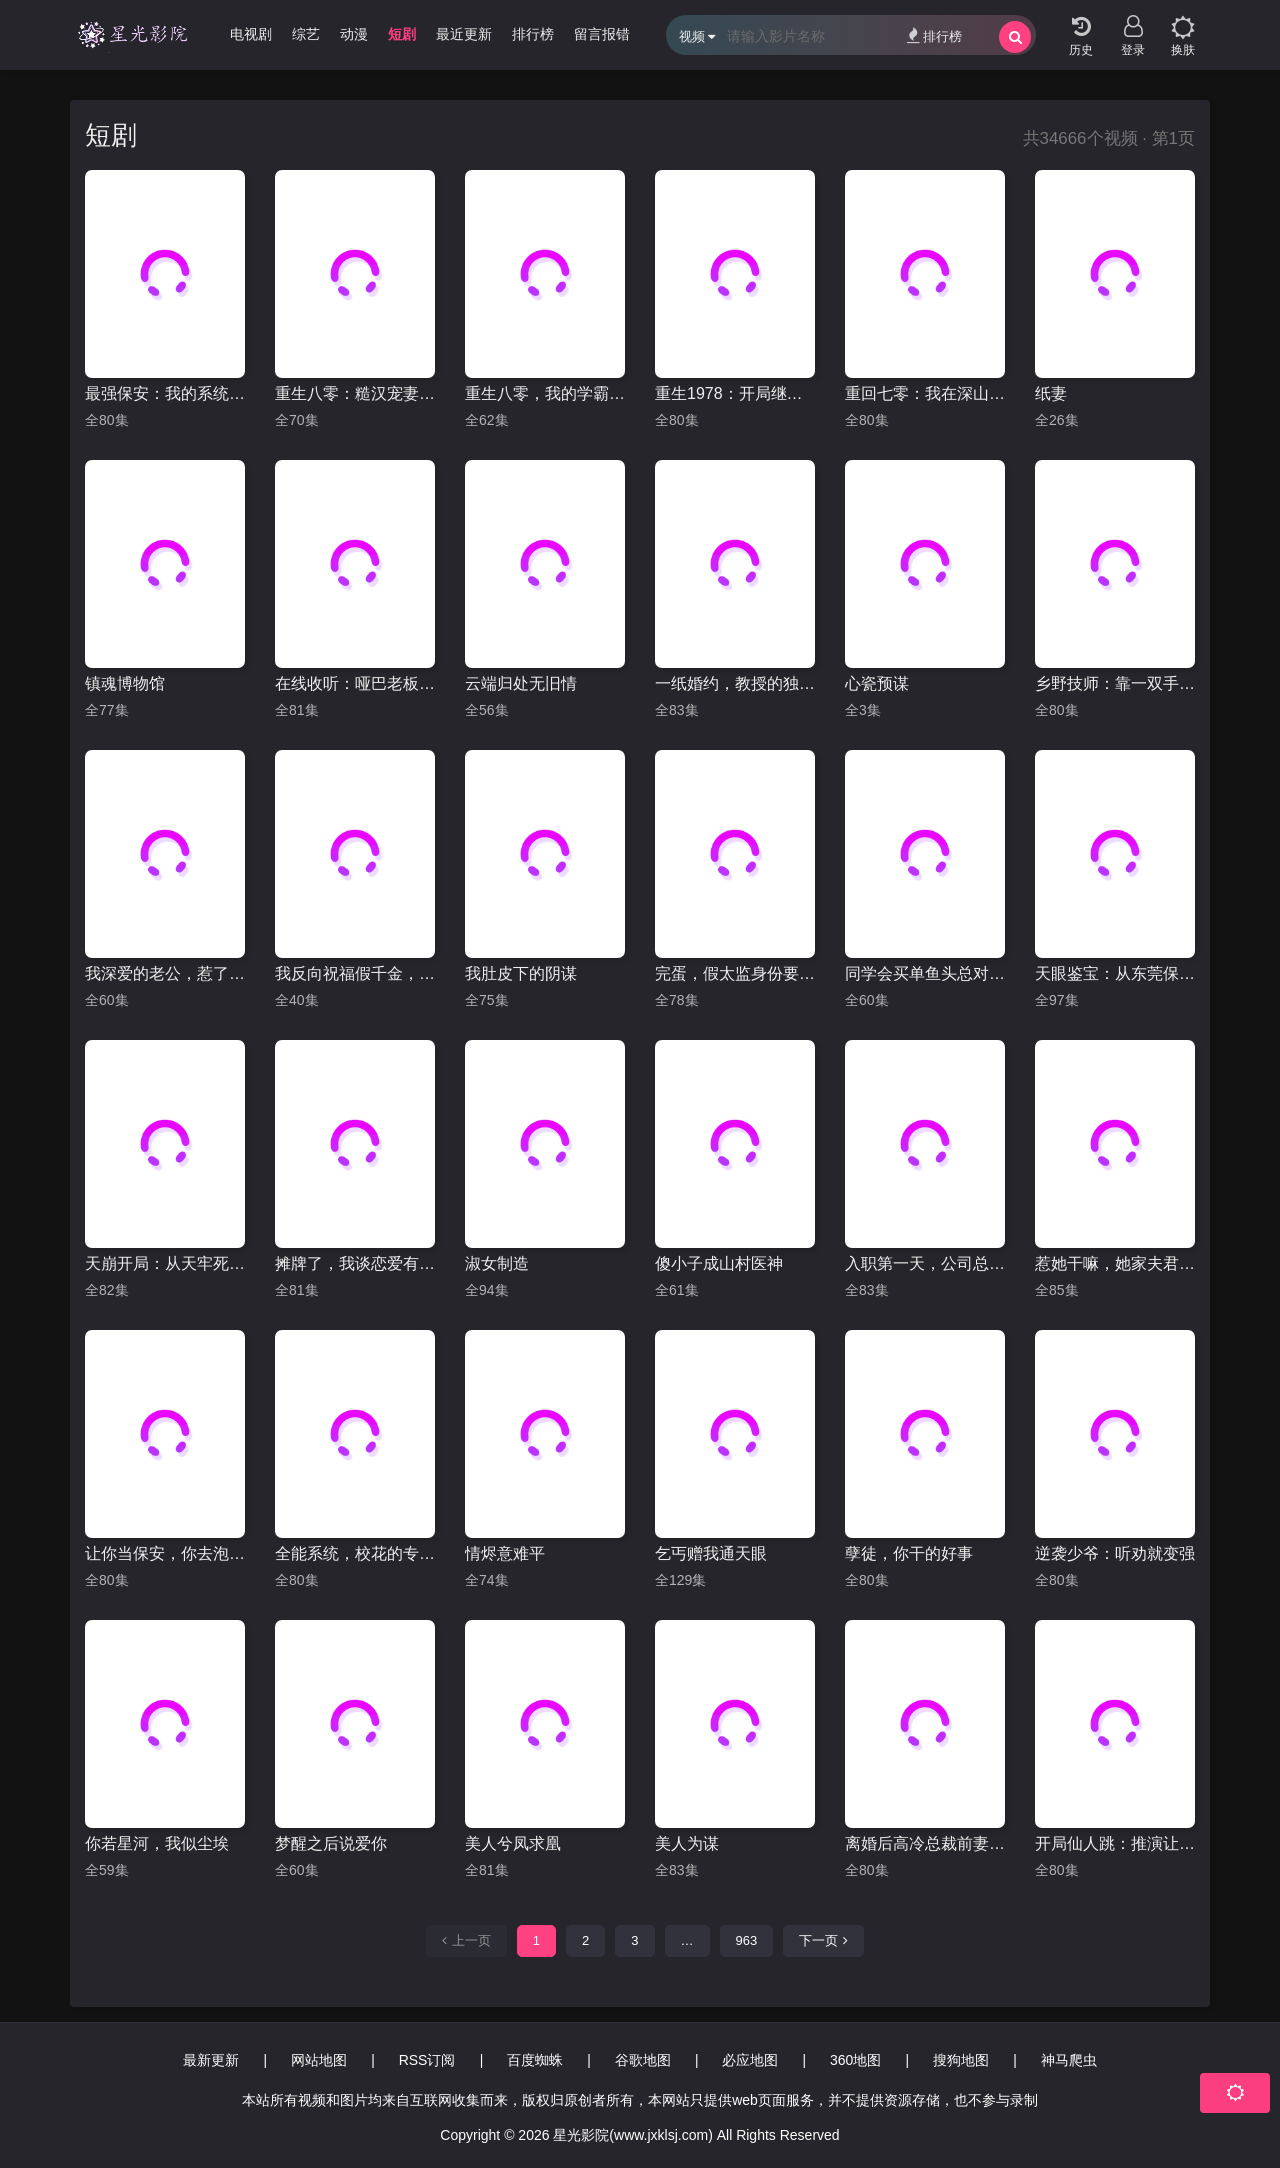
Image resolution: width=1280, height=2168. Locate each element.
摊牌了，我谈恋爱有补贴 (355, 1263)
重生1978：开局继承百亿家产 (735, 393)
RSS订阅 (427, 2060)
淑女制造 (497, 1263)
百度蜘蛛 (535, 2060)
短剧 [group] (402, 34)
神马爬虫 (1069, 2060)
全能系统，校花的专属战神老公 (355, 1553)
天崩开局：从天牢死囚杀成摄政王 (165, 1263)
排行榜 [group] (533, 34)
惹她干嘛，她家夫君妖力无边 (1115, 1263)
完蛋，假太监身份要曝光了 (735, 973)
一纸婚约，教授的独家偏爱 (735, 683)
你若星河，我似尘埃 (157, 1843)
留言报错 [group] (602, 34)
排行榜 (934, 35)
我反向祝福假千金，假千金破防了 (355, 973)
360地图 (855, 2060)
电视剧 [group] (251, 34)
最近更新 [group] (464, 34)
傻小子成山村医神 (719, 1263)
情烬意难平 (505, 1553)
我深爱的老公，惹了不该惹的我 (165, 973)
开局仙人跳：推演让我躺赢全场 (1115, 1843)
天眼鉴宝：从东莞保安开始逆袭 (1115, 973)
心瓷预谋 (877, 683)
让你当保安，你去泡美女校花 (165, 1553)
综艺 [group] (306, 34)
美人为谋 (687, 1843)
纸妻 (1051, 393)
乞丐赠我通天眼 (711, 1553)
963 (747, 1940)
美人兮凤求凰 (513, 1843)
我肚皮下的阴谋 (521, 973)
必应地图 (750, 2060)
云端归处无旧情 (521, 683)
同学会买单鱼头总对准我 (925, 973)
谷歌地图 (643, 2060)
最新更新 (211, 2060)
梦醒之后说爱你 (331, 1843)
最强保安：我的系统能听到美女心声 (165, 393)
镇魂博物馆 (125, 683)
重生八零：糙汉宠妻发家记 (355, 393)
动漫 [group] (354, 34)
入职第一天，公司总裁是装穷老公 (925, 1263)
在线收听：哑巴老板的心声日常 (355, 683)
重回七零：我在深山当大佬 (925, 393)
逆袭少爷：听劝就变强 (1115, 1553)
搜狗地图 (961, 2060)
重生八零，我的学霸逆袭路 (545, 393)
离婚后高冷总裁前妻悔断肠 (925, 1843)
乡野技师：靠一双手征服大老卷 (1115, 683)
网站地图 (319, 2060)
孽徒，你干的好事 (909, 1553)
